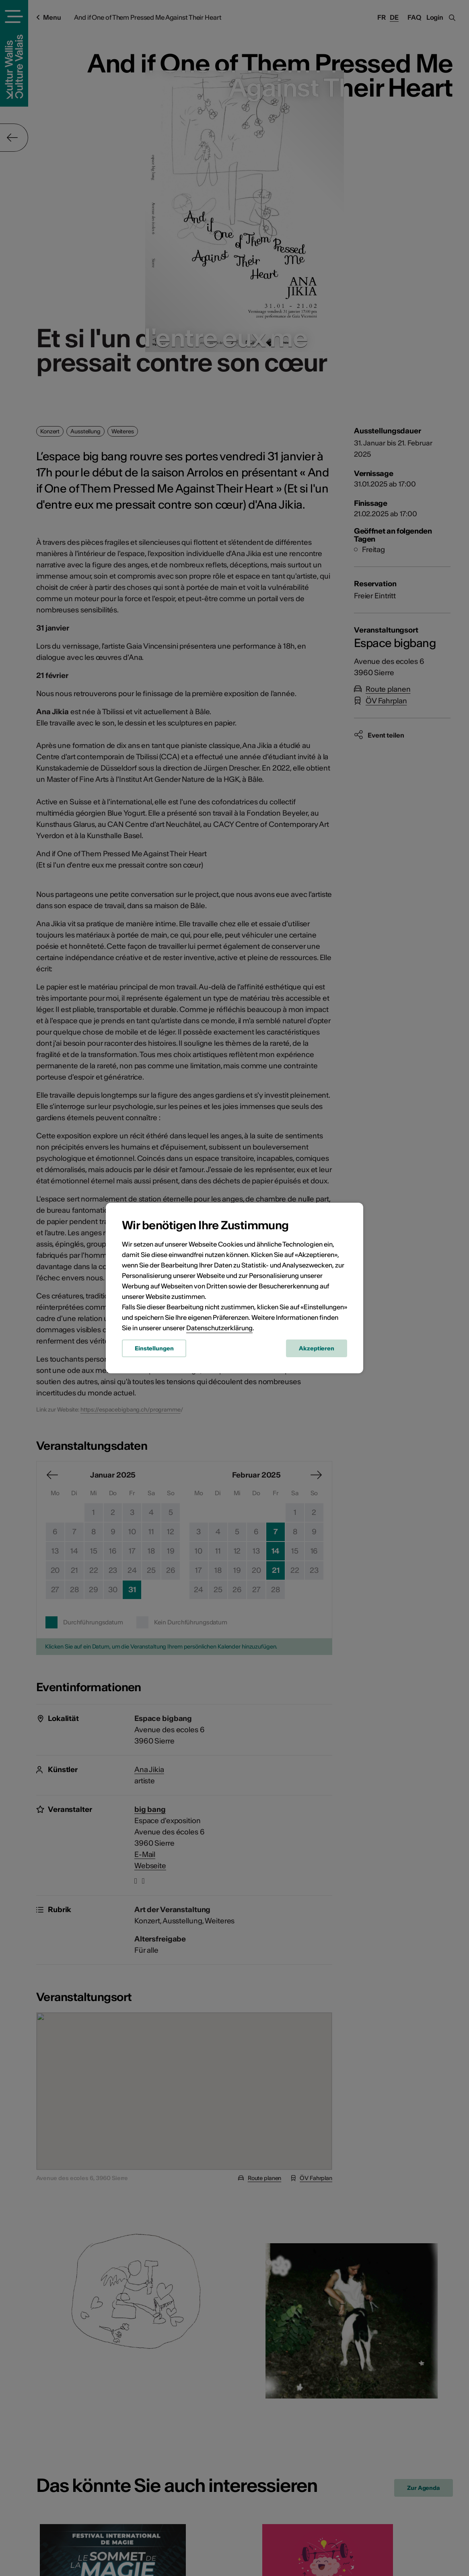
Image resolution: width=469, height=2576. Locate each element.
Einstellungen (154, 1348)
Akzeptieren (316, 1348)
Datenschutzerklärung (219, 1328)
